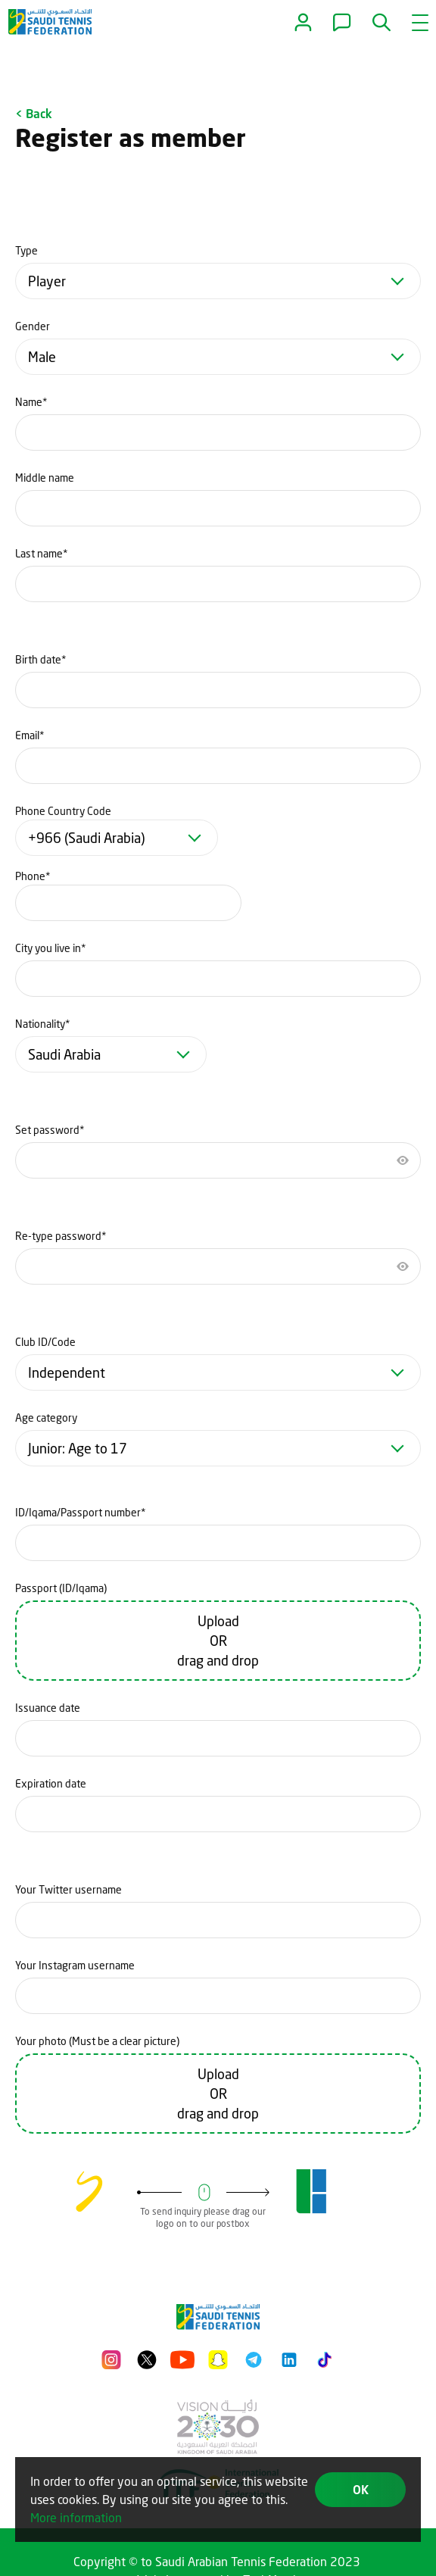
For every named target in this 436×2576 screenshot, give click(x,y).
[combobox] (218, 281)
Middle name (44, 477)
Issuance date (47, 1707)
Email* (30, 735)
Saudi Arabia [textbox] (64, 1054)
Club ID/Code (45, 1341)
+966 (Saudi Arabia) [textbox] (86, 837)
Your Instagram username (75, 1965)
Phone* (33, 876)
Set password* (50, 1129)
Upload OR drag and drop (218, 1641)
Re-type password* (61, 1235)
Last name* (41, 553)
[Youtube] (182, 2357)
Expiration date (50, 1783)
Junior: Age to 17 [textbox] (77, 1448)
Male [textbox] (42, 356)
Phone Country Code (63, 810)
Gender (32, 326)
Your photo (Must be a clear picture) (97, 2040)
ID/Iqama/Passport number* (80, 1512)
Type (26, 250)
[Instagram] (111, 2357)
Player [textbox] (47, 281)
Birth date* (41, 659)
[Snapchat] (218, 2357)
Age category (46, 1417)
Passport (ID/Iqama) (61, 1588)
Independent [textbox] (66, 1372)
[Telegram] (253, 2357)
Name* (31, 401)
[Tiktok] (325, 2357)
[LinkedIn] (289, 2357)
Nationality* (42, 1023)
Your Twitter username (68, 1889)
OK (361, 2489)
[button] (383, 23)
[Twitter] (147, 2357)
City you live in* (50, 947)
